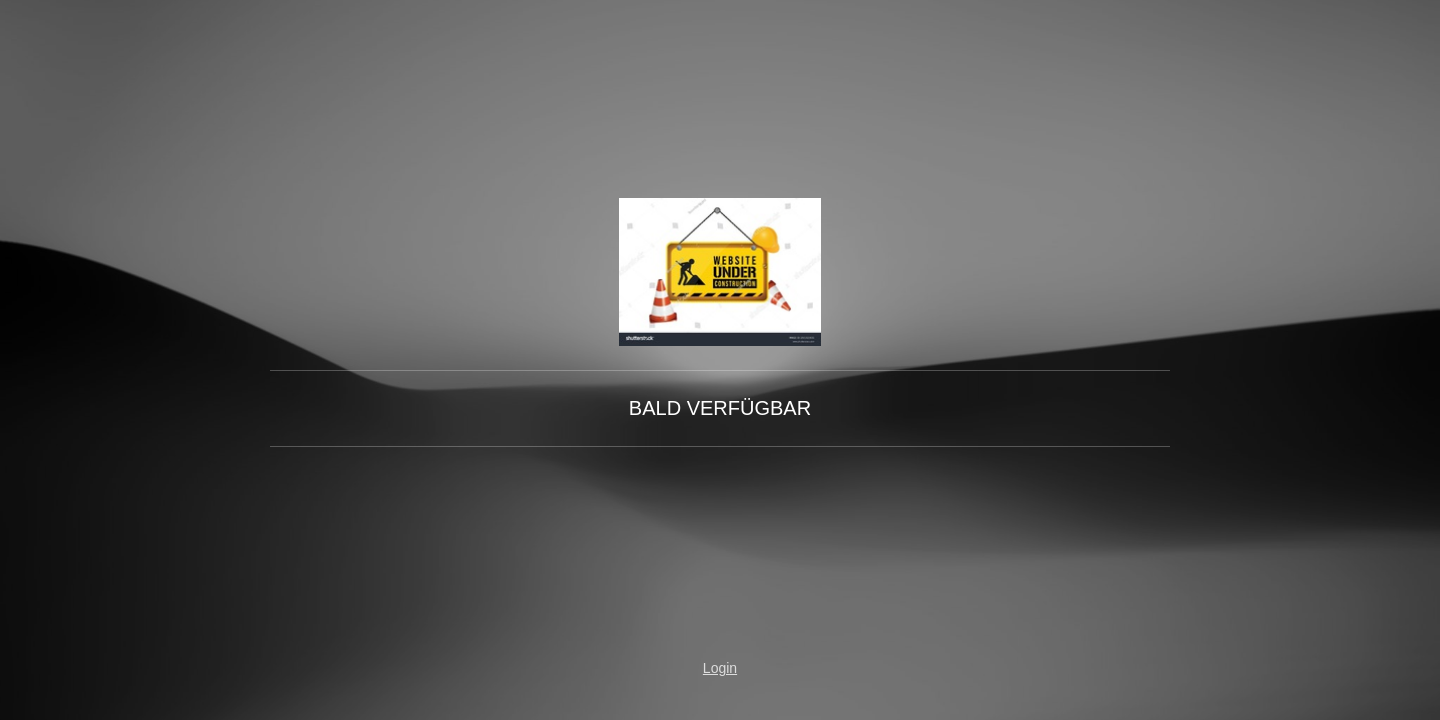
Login (720, 668)
